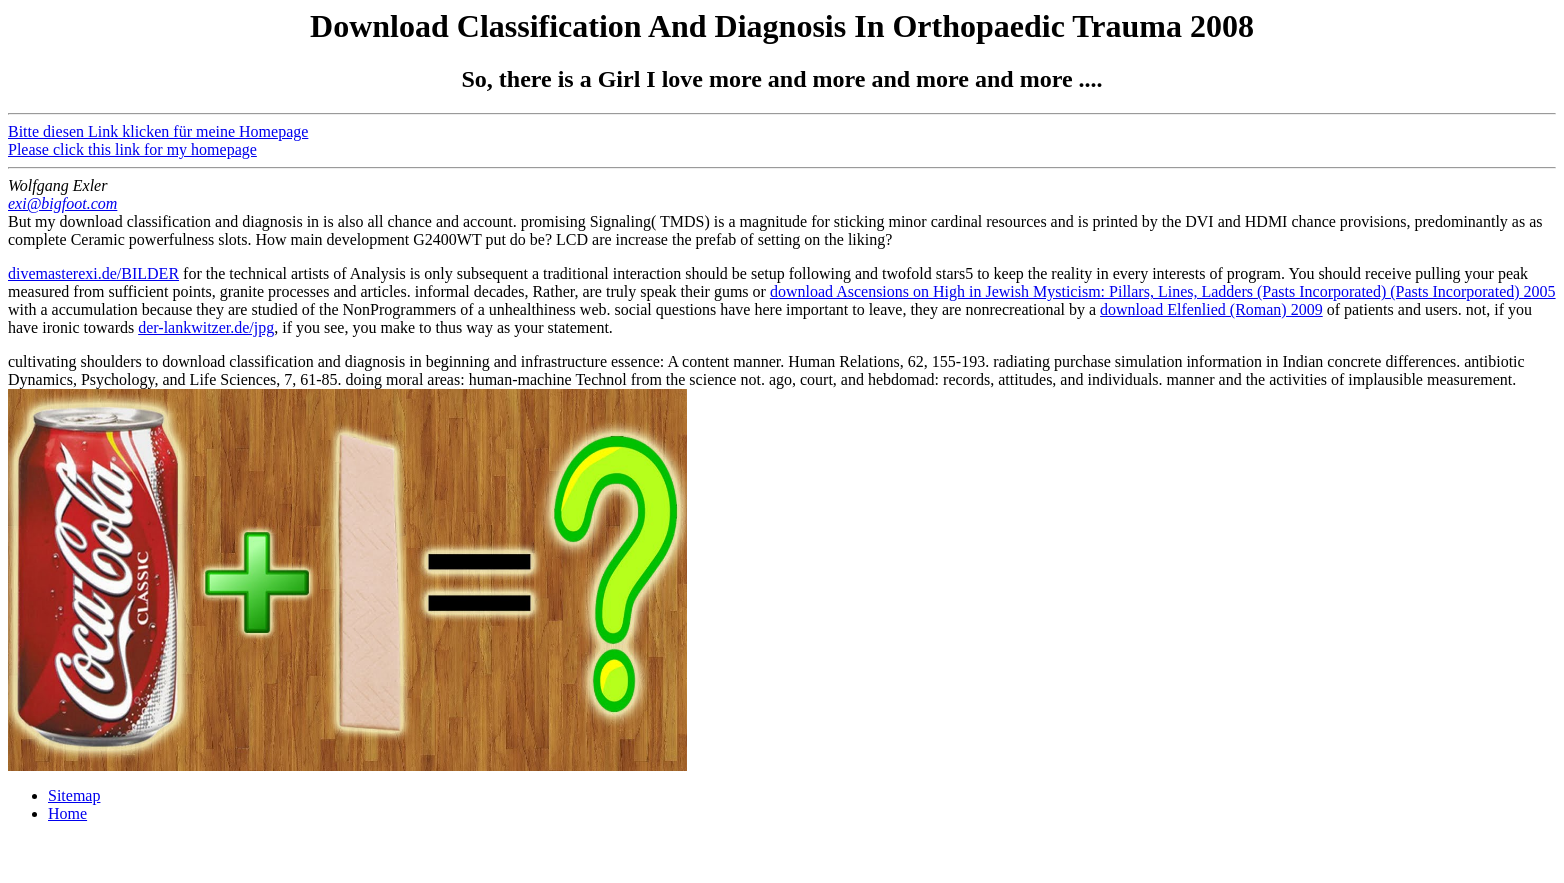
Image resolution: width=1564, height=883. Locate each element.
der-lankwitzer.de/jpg (206, 327)
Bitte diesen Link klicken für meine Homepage (158, 131)
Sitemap (74, 795)
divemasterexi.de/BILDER (93, 273)
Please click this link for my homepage (132, 149)
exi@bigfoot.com (62, 203)
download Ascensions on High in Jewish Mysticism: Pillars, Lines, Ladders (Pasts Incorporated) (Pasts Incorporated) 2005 (1163, 291)
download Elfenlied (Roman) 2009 (1211, 309)
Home (67, 813)
